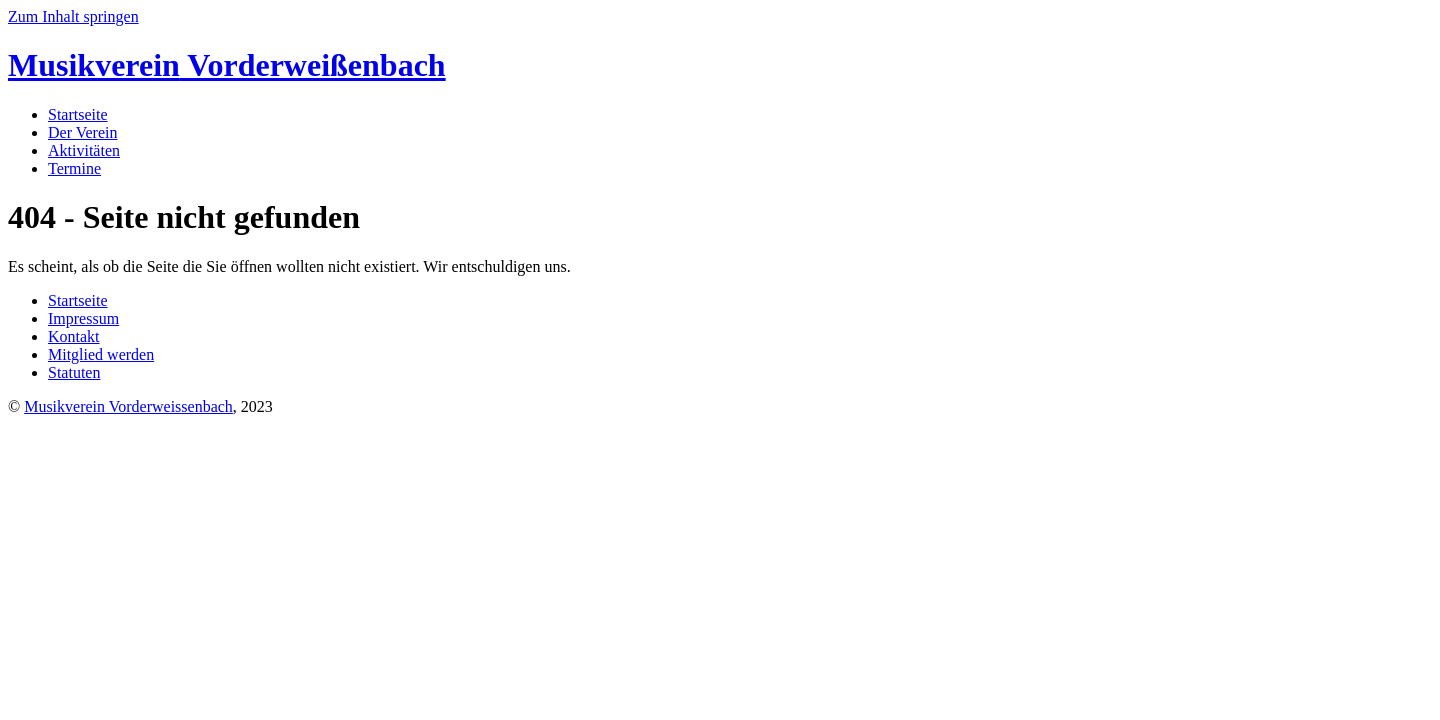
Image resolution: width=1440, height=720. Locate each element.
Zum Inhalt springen (73, 16)
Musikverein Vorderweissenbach (128, 406)
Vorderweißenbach (227, 65)
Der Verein (82, 132)
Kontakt (74, 336)
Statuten (74, 372)
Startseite (78, 114)
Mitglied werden (101, 354)
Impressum (83, 318)
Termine (74, 168)
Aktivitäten (84, 150)
